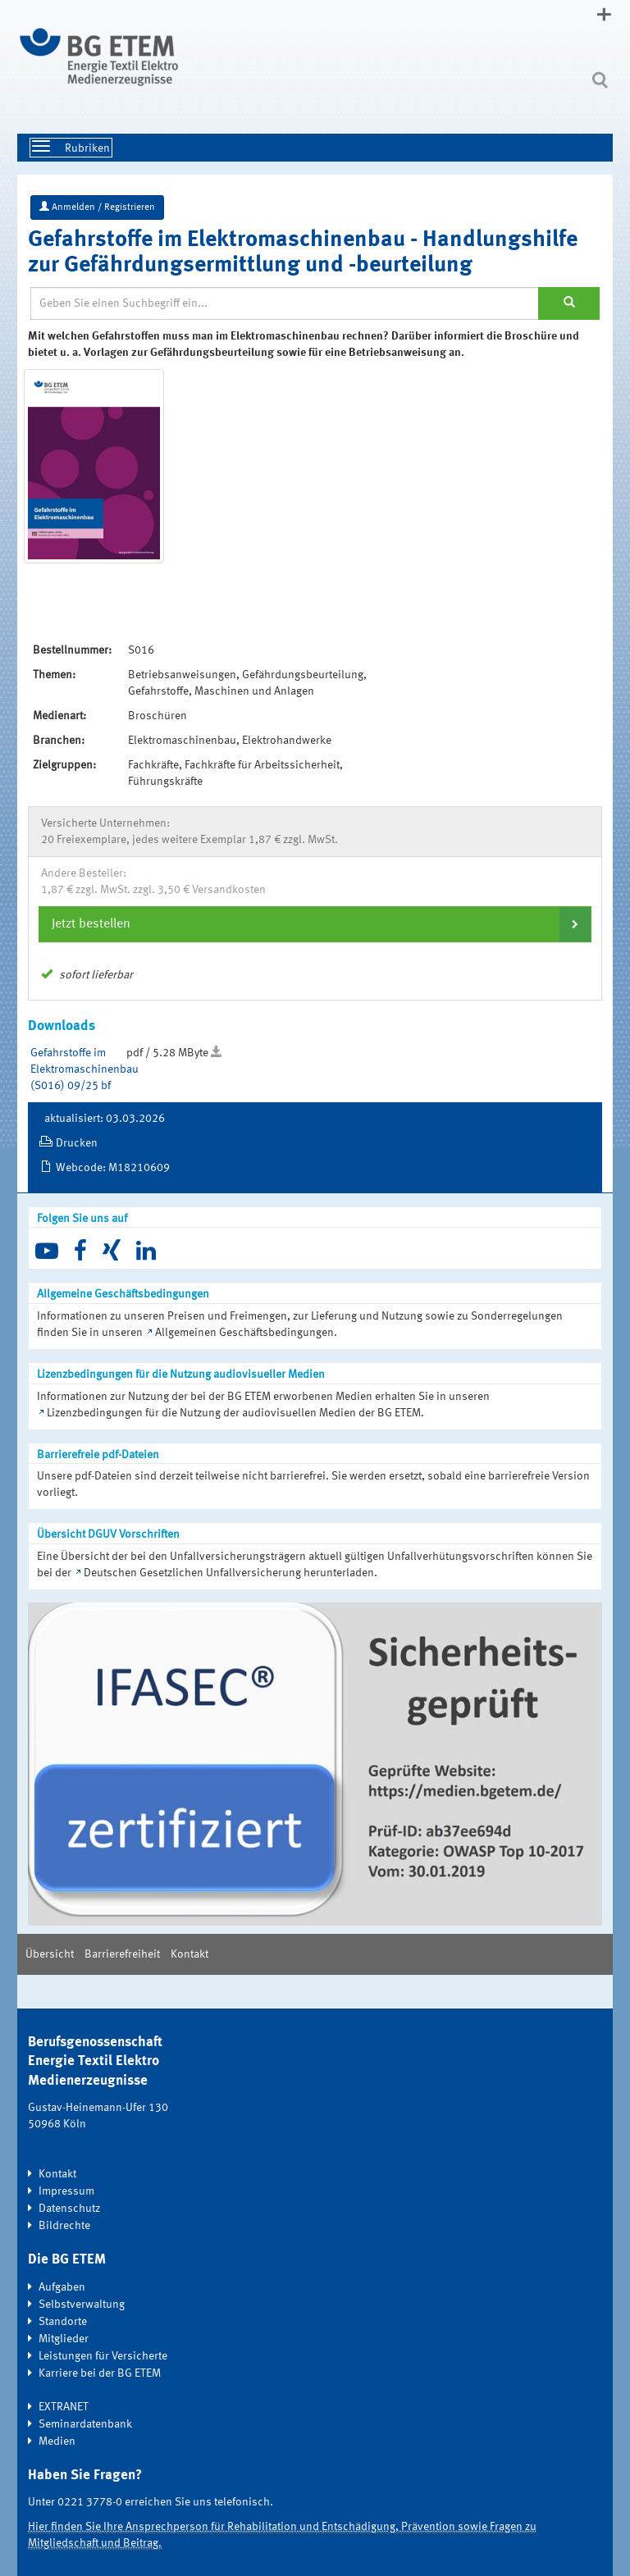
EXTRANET (64, 2407)
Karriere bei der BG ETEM (100, 2373)
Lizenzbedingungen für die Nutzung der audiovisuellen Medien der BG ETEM (234, 1413)
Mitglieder (64, 2339)
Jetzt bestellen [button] (91, 924)
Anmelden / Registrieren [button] (97, 206)
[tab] (315, 924)
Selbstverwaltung (82, 2304)
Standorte (63, 2322)
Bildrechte (64, 2226)
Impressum (66, 2191)
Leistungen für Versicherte (103, 2356)
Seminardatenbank (85, 2424)
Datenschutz (69, 2208)
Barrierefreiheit (122, 1954)
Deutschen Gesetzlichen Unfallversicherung (192, 1573)
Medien (57, 2441)
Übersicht (49, 1954)
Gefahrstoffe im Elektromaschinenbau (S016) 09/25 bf (84, 1069)
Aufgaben (62, 2287)
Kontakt (189, 1954)
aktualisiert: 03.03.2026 (104, 1118)
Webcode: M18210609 (113, 1168)
